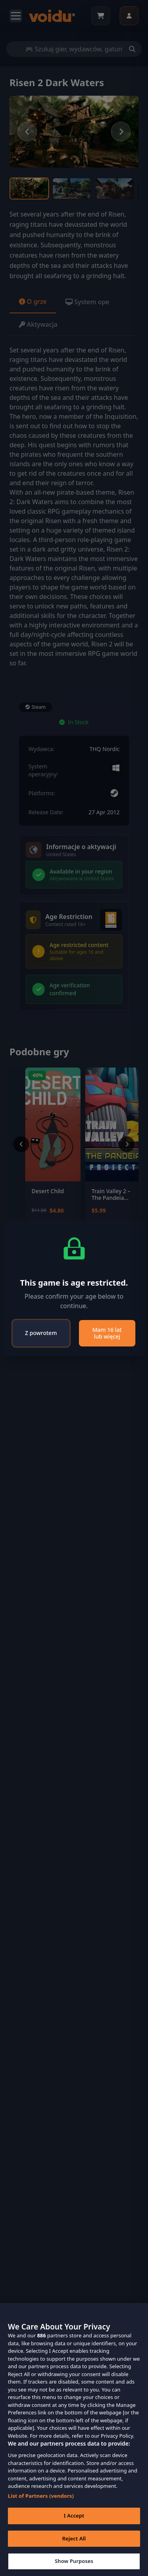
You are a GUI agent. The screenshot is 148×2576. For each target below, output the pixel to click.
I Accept (74, 2515)
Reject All (74, 2538)
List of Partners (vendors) (41, 2495)
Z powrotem (41, 1333)
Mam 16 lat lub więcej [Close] (107, 1333)
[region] (74, 2439)
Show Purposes (74, 2561)
